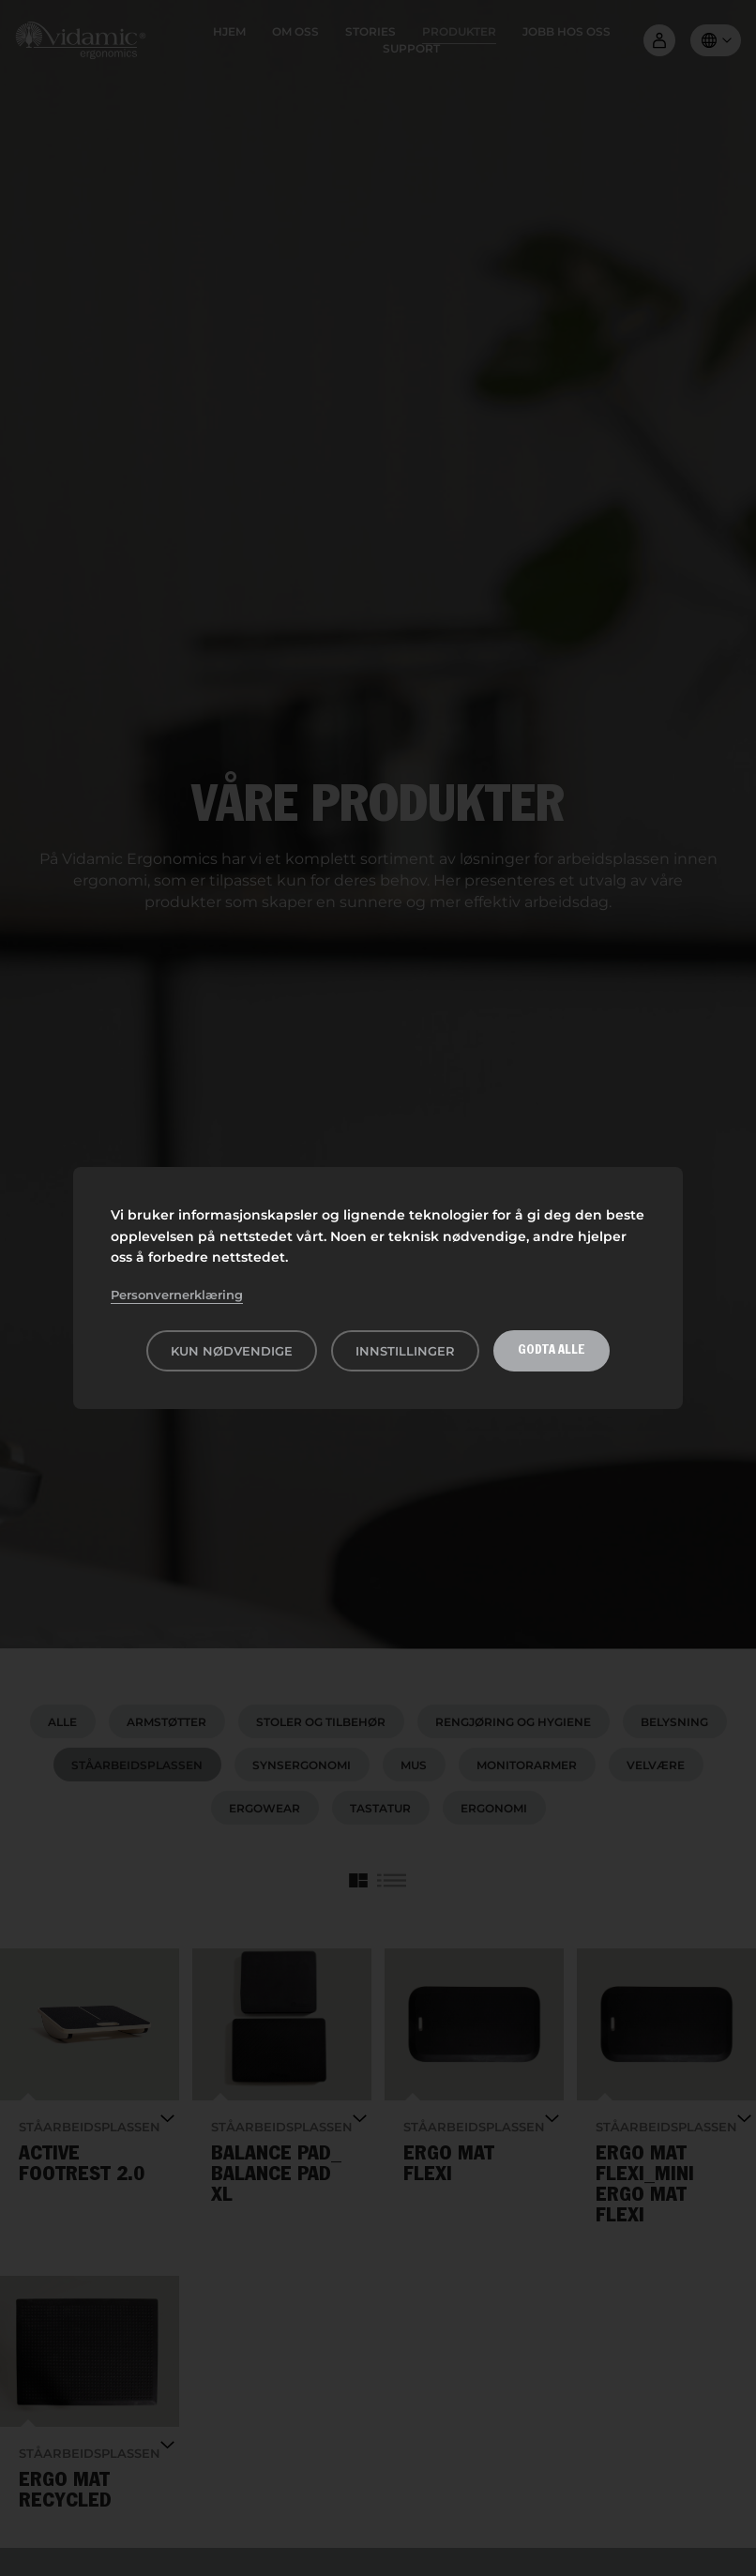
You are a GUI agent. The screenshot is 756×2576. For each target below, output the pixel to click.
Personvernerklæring (177, 1294)
